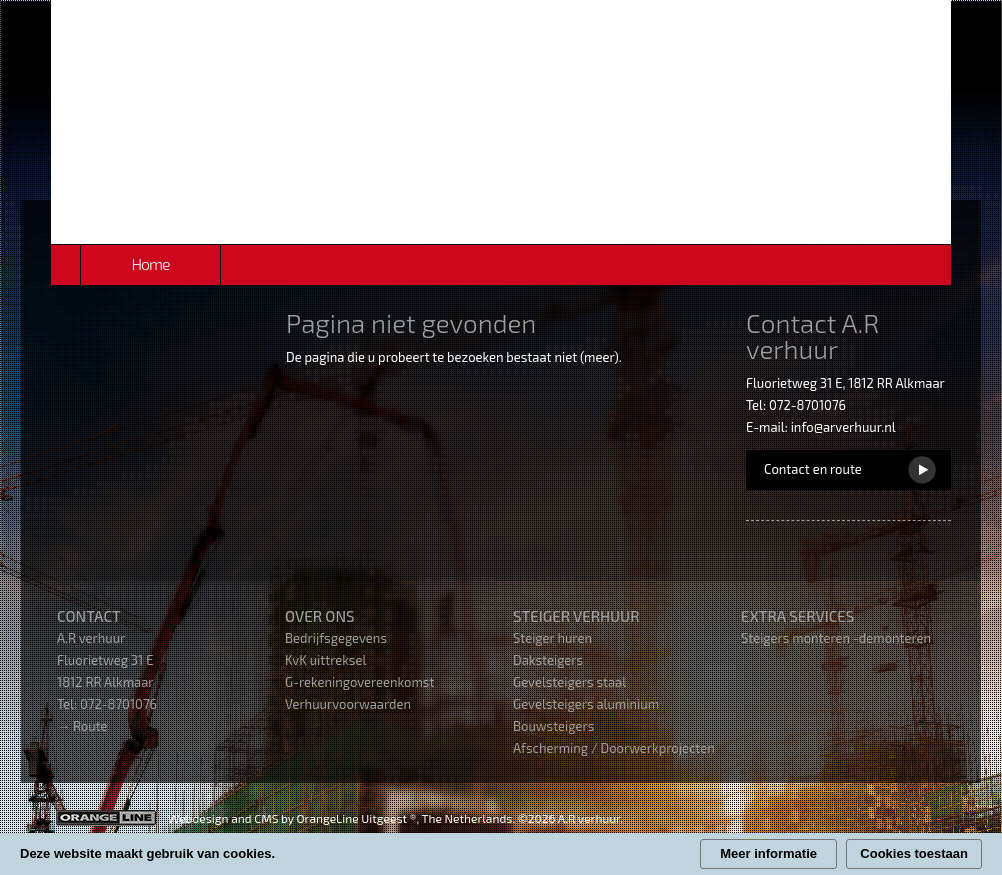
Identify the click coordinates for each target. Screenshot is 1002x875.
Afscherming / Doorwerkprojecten (614, 748)
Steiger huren (552, 638)
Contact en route (813, 469)
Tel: (68, 704)
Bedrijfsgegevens (336, 638)
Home (150, 263)
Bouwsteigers (553, 726)
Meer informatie (768, 853)
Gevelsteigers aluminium (586, 704)
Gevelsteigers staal (569, 682)
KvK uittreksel (325, 660)
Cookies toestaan (914, 853)
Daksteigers (548, 660)
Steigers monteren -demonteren (836, 638)
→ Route (82, 726)
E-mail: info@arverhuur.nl (821, 427)
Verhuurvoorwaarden (348, 704)
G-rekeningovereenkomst (359, 682)
